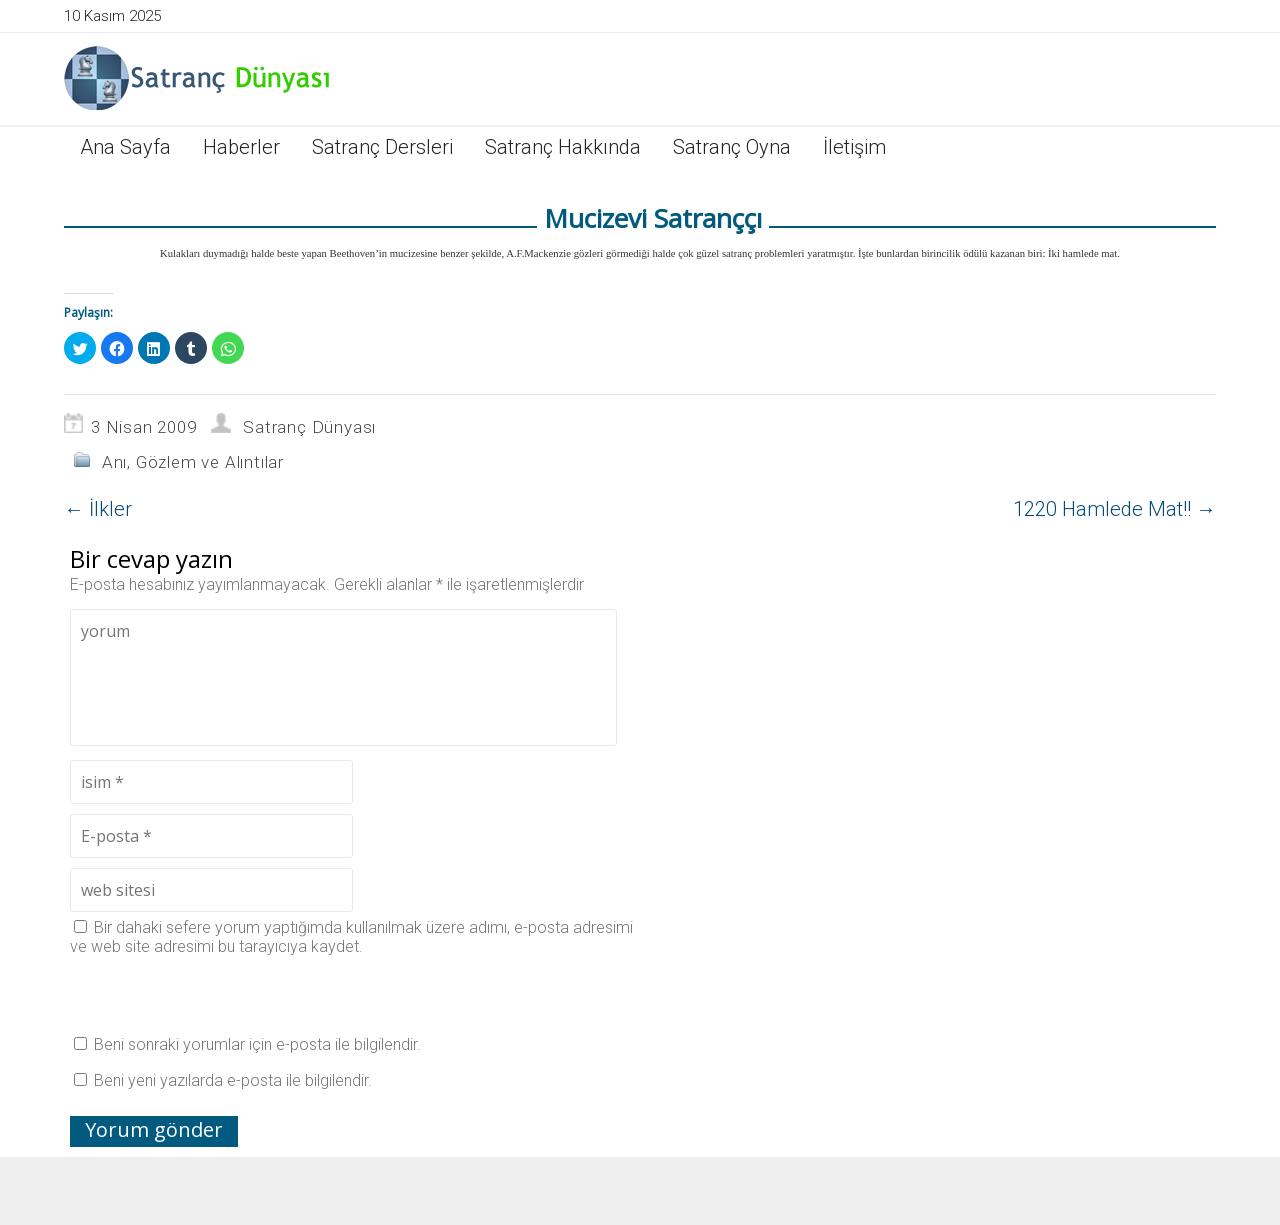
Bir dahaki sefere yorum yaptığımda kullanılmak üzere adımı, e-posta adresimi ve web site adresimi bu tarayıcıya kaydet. (351, 937)
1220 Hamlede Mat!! (1114, 509)
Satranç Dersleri (382, 147)
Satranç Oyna (732, 147)
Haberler (241, 147)
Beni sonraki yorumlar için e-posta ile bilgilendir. (257, 1044)
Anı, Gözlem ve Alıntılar (193, 462)
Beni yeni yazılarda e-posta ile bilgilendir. (233, 1080)
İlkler (98, 509)
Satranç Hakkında (563, 147)
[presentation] (222, 995)
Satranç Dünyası (309, 427)
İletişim (854, 147)
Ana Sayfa (125, 147)
